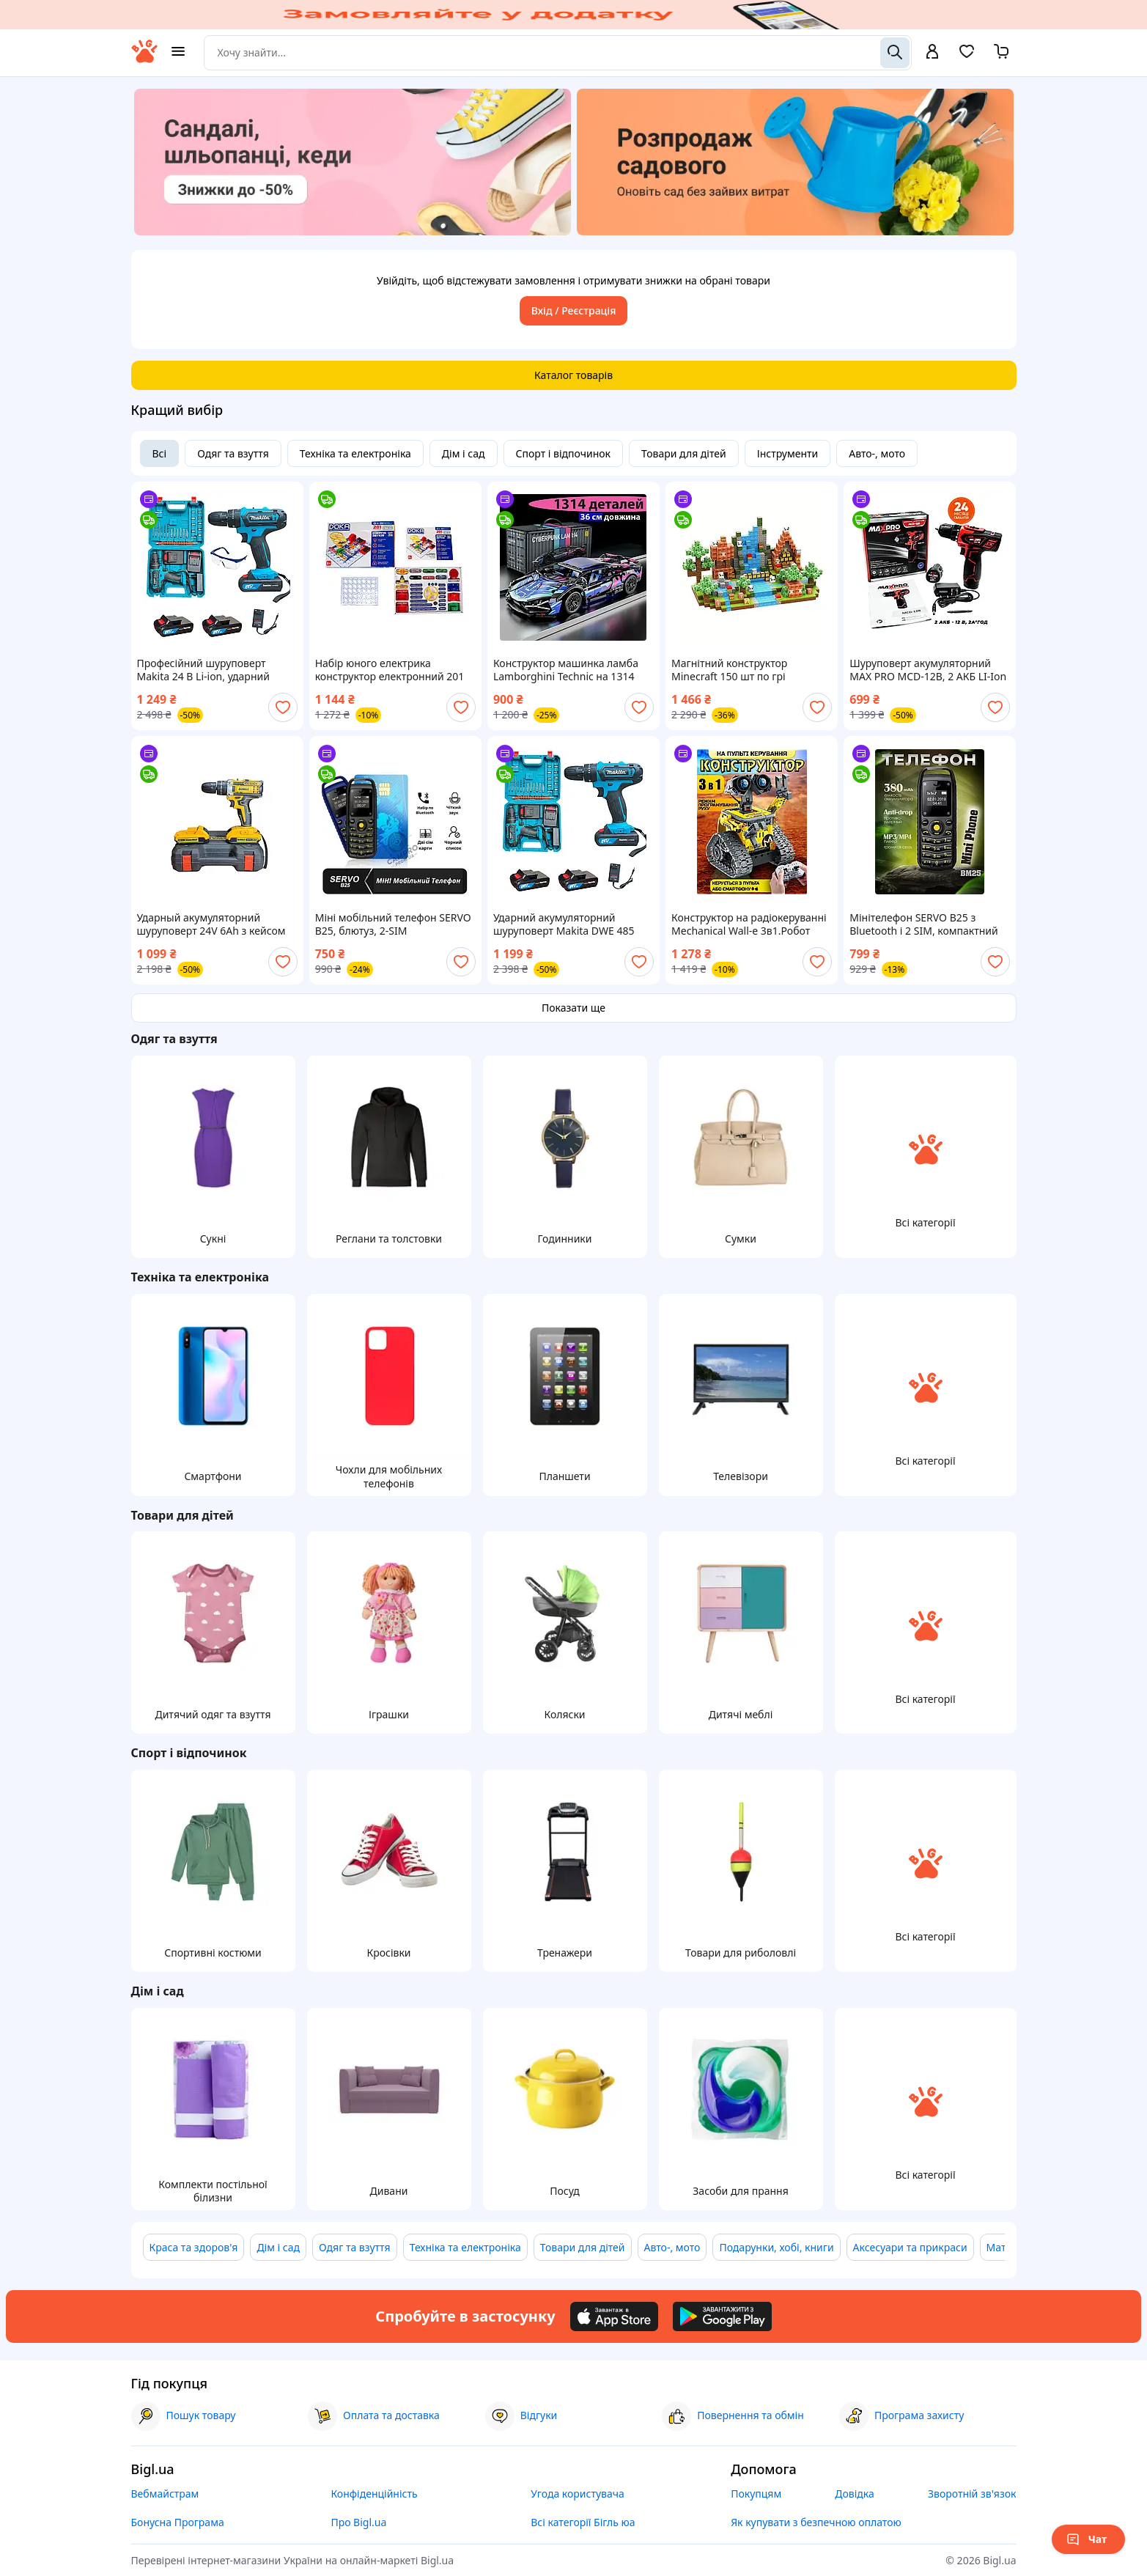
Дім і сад (463, 453)
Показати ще (573, 1008)
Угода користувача (577, 2493)
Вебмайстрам (165, 2493)
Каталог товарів (573, 375)
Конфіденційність (374, 2493)
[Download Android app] (722, 2316)
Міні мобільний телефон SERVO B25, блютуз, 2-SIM (393, 924)
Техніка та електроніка (355, 453)
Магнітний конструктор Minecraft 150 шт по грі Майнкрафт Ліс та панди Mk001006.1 (732, 670)
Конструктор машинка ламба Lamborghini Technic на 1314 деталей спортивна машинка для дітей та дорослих (565, 670)
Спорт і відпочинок (563, 453)
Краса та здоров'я (194, 2247)
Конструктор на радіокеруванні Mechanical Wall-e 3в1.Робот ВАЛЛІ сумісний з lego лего (749, 924)
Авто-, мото (877, 453)
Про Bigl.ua (358, 2522)
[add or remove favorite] (283, 707)
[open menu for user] (932, 53)
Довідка (854, 2493)
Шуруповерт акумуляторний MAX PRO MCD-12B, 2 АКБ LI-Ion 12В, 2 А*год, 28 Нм (927, 670)
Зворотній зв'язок (972, 2493)
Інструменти (787, 453)
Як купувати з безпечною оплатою (816, 2522)
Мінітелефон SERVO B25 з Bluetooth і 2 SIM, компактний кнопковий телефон (923, 924)
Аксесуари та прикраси (910, 2247)
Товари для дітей (683, 453)
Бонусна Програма (177, 2522)
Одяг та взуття (233, 453)
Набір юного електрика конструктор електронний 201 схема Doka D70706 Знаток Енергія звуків (390, 670)
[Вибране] (966, 56)
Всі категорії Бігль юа (583, 2522)
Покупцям (756, 2493)
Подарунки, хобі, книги (776, 2247)
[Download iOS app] (614, 2316)
